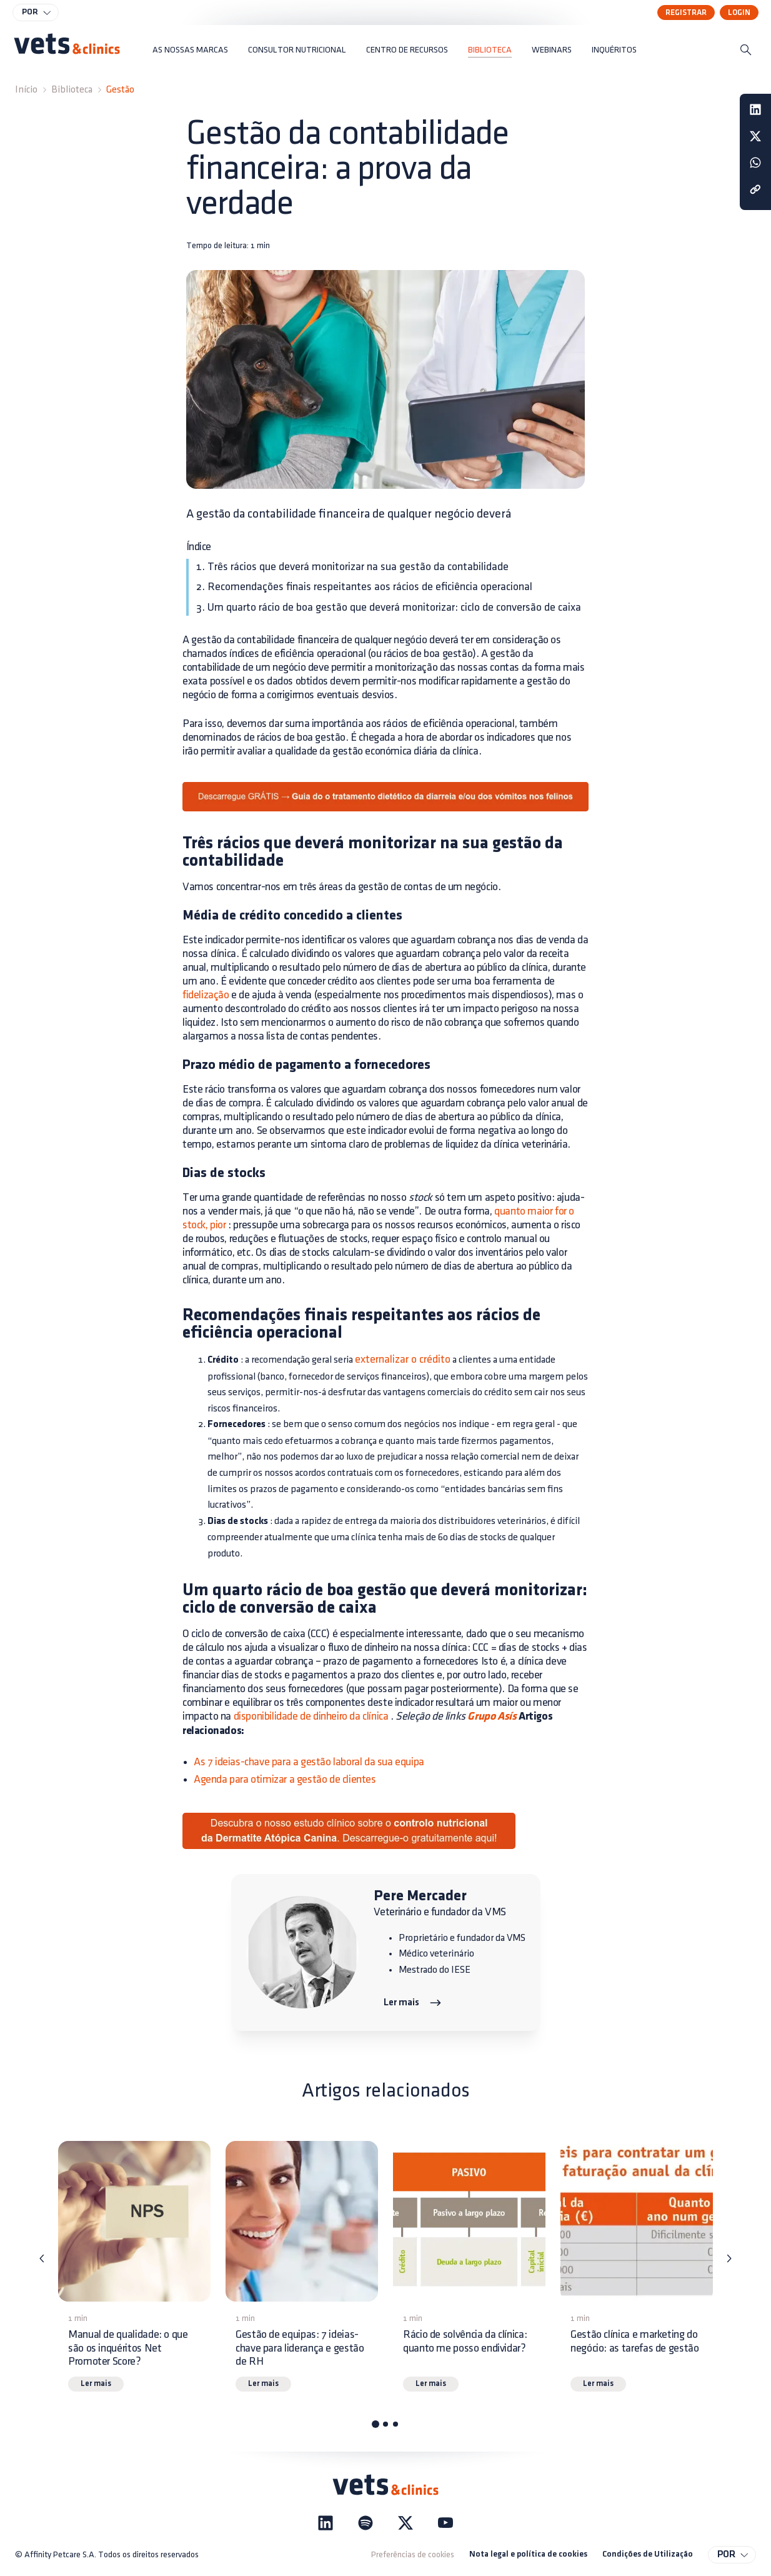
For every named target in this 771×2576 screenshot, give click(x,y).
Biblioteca (71, 89)
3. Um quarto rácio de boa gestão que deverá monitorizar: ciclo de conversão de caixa (388, 607)
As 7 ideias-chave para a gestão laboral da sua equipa (309, 1762)
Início (26, 89)
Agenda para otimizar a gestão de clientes (285, 1779)
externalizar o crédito (402, 1359)
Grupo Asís (491, 1717)
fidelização (205, 995)
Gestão (120, 89)
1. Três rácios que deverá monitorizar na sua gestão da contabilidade (352, 566)
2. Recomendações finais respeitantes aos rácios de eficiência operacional (364, 586)
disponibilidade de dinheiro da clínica (311, 1716)
